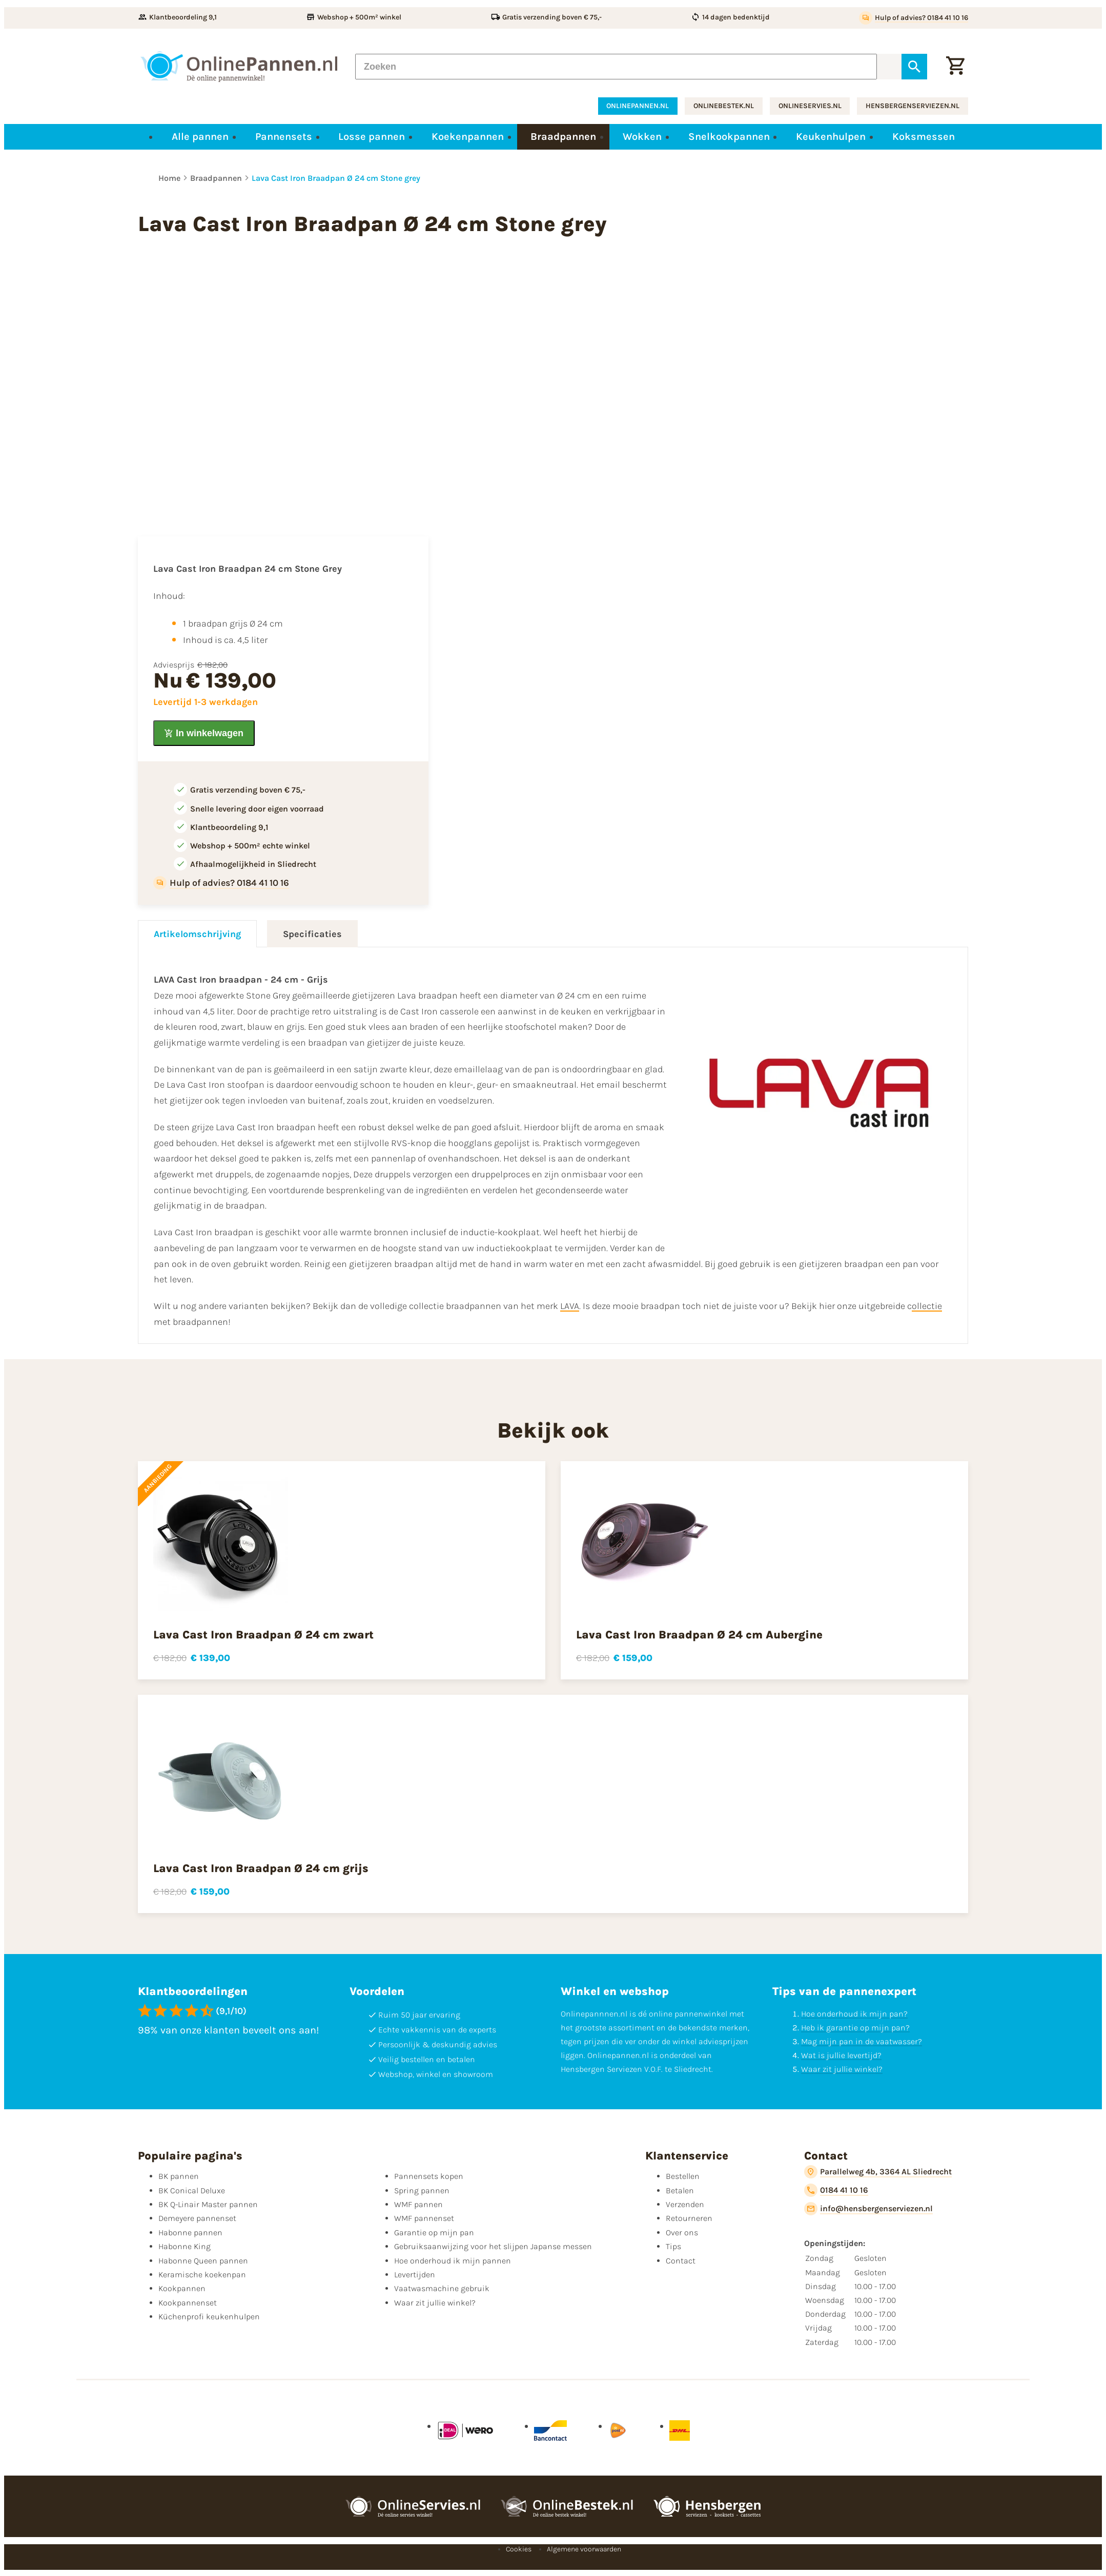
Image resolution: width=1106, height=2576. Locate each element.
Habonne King (184, 2246)
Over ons (682, 2232)
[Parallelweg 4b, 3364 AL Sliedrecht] (878, 2171)
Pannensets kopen (428, 2176)
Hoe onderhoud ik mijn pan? (854, 2014)
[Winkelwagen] (955, 66)
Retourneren (689, 2218)
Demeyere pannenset (197, 2218)
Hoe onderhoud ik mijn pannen (452, 2261)
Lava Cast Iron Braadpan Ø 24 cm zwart (263, 1635)
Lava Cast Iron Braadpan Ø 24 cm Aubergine (699, 1635)
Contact (680, 2261)
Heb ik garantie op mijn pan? (855, 2027)
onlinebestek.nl (723, 105)
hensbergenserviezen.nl (912, 105)
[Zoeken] (616, 66)
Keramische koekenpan (202, 2274)
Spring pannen (421, 2190)
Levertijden (414, 2274)
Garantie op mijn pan (434, 2232)
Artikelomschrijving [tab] (197, 934)
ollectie (927, 1306)
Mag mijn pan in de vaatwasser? (861, 2041)
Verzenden (685, 2204)
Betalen (680, 2190)
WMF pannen (418, 2204)
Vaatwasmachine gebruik (441, 2288)
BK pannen (178, 2176)
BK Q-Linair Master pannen (208, 2204)
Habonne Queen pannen (203, 2261)
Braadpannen (216, 178)
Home (169, 178)
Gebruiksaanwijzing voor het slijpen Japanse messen (493, 2246)
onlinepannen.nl (637, 105)
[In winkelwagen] (204, 733)
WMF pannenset (424, 2218)
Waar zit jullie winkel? (842, 2069)
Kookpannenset (187, 2303)
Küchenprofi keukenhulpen (209, 2316)
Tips (673, 2246)
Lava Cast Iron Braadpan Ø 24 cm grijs (260, 1868)
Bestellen (683, 2176)
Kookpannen (182, 2288)
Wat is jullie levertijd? (841, 2055)
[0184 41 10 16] (836, 2190)
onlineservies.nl (810, 105)
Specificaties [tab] (312, 934)
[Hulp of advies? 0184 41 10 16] (913, 18)
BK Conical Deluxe (191, 2190)
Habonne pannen (190, 2232)
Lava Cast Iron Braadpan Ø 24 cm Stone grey (336, 178)
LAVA (569, 1306)
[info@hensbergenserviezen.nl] (868, 2208)
